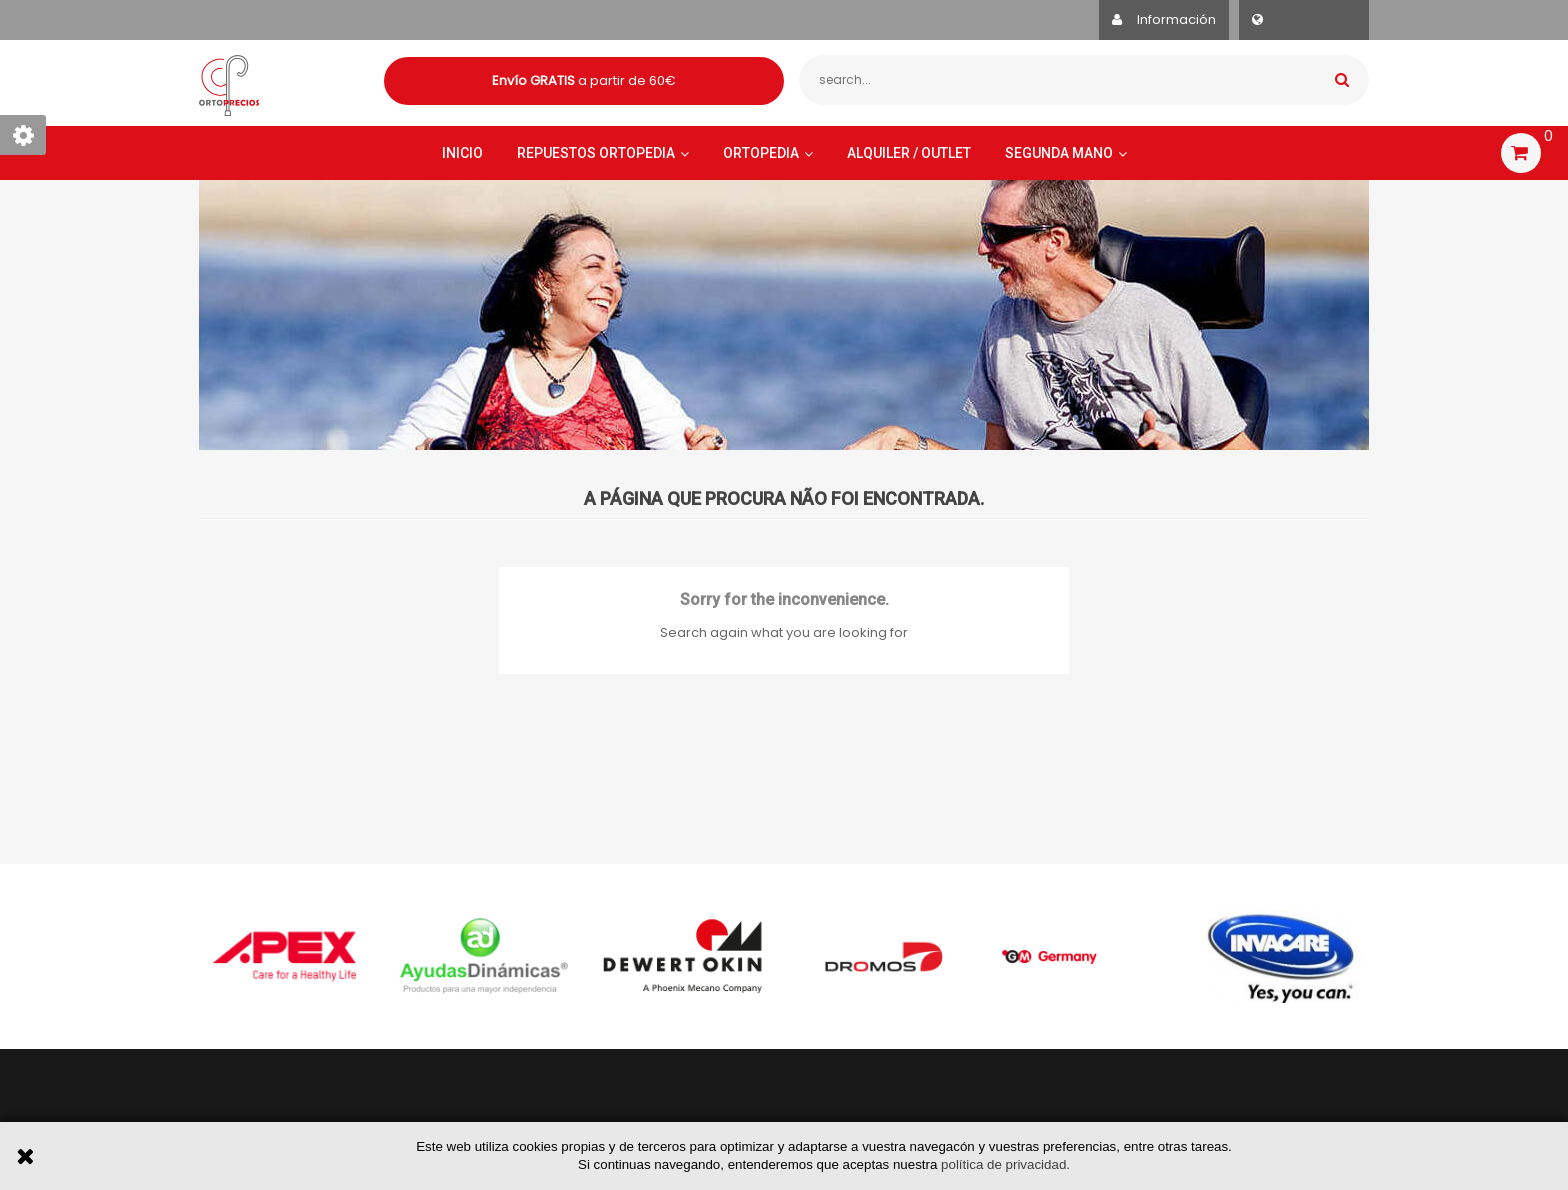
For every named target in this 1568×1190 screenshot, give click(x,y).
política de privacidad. (1005, 1164)
